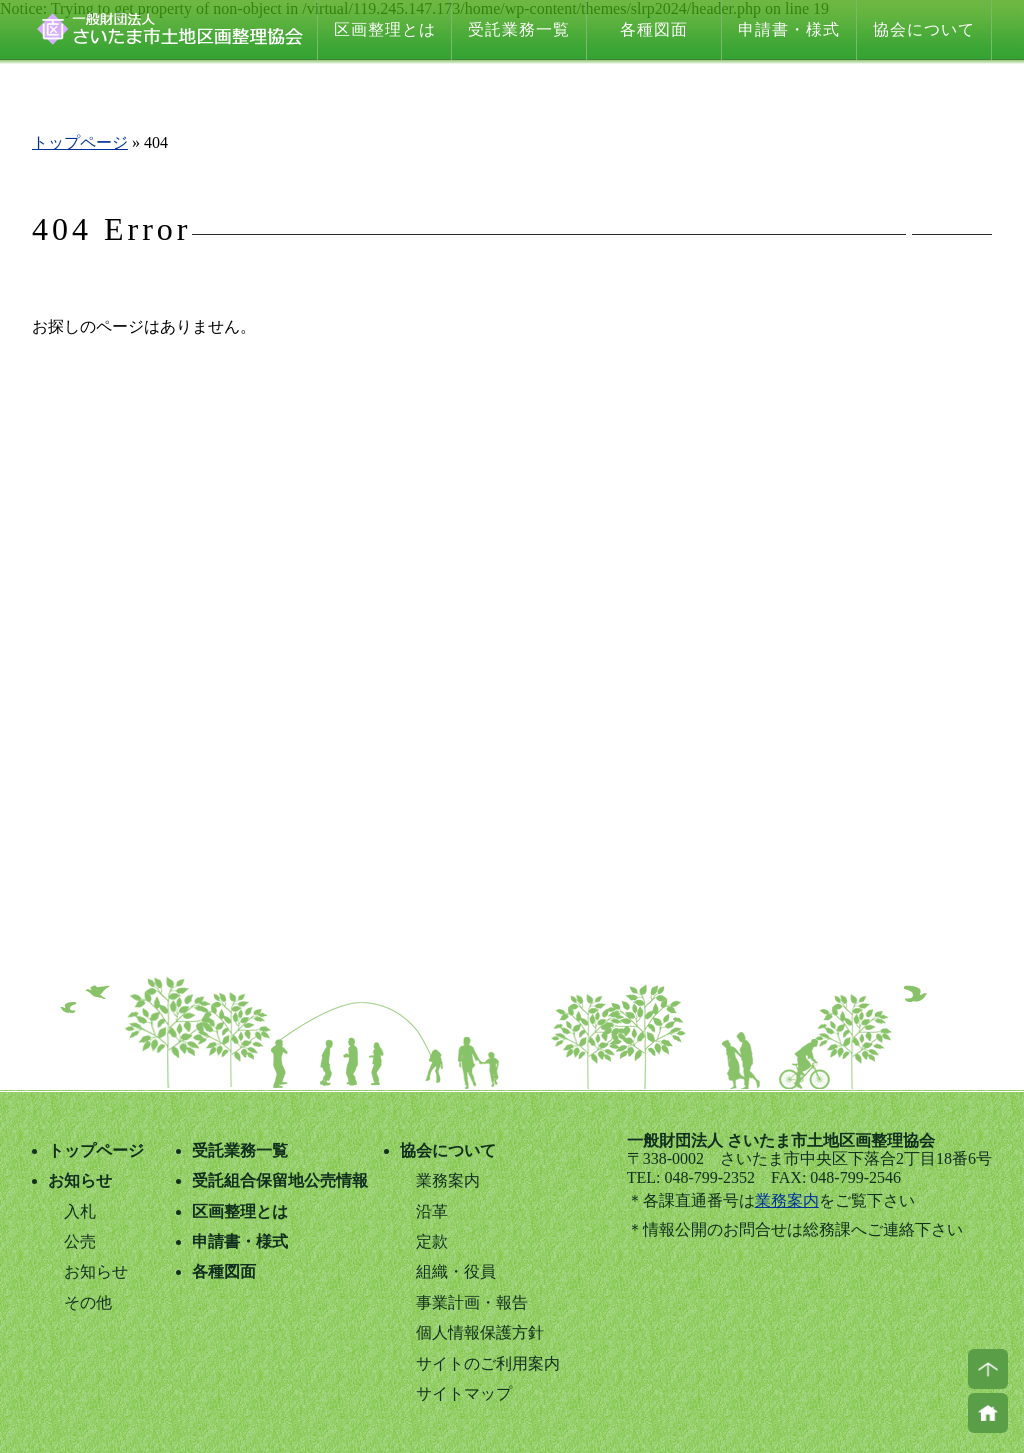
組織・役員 (456, 1271)
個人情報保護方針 (480, 1332)
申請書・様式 (789, 29)
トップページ (80, 142)
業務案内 (787, 1200)
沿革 (432, 1211)
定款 (432, 1241)
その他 (88, 1302)
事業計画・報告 (472, 1302)
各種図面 (654, 29)
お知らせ (80, 1180)
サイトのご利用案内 (488, 1363)
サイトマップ (464, 1393)
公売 (80, 1241)
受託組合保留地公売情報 (280, 1180)
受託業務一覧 (519, 29)
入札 (80, 1211)
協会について (924, 29)
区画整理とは (385, 29)
